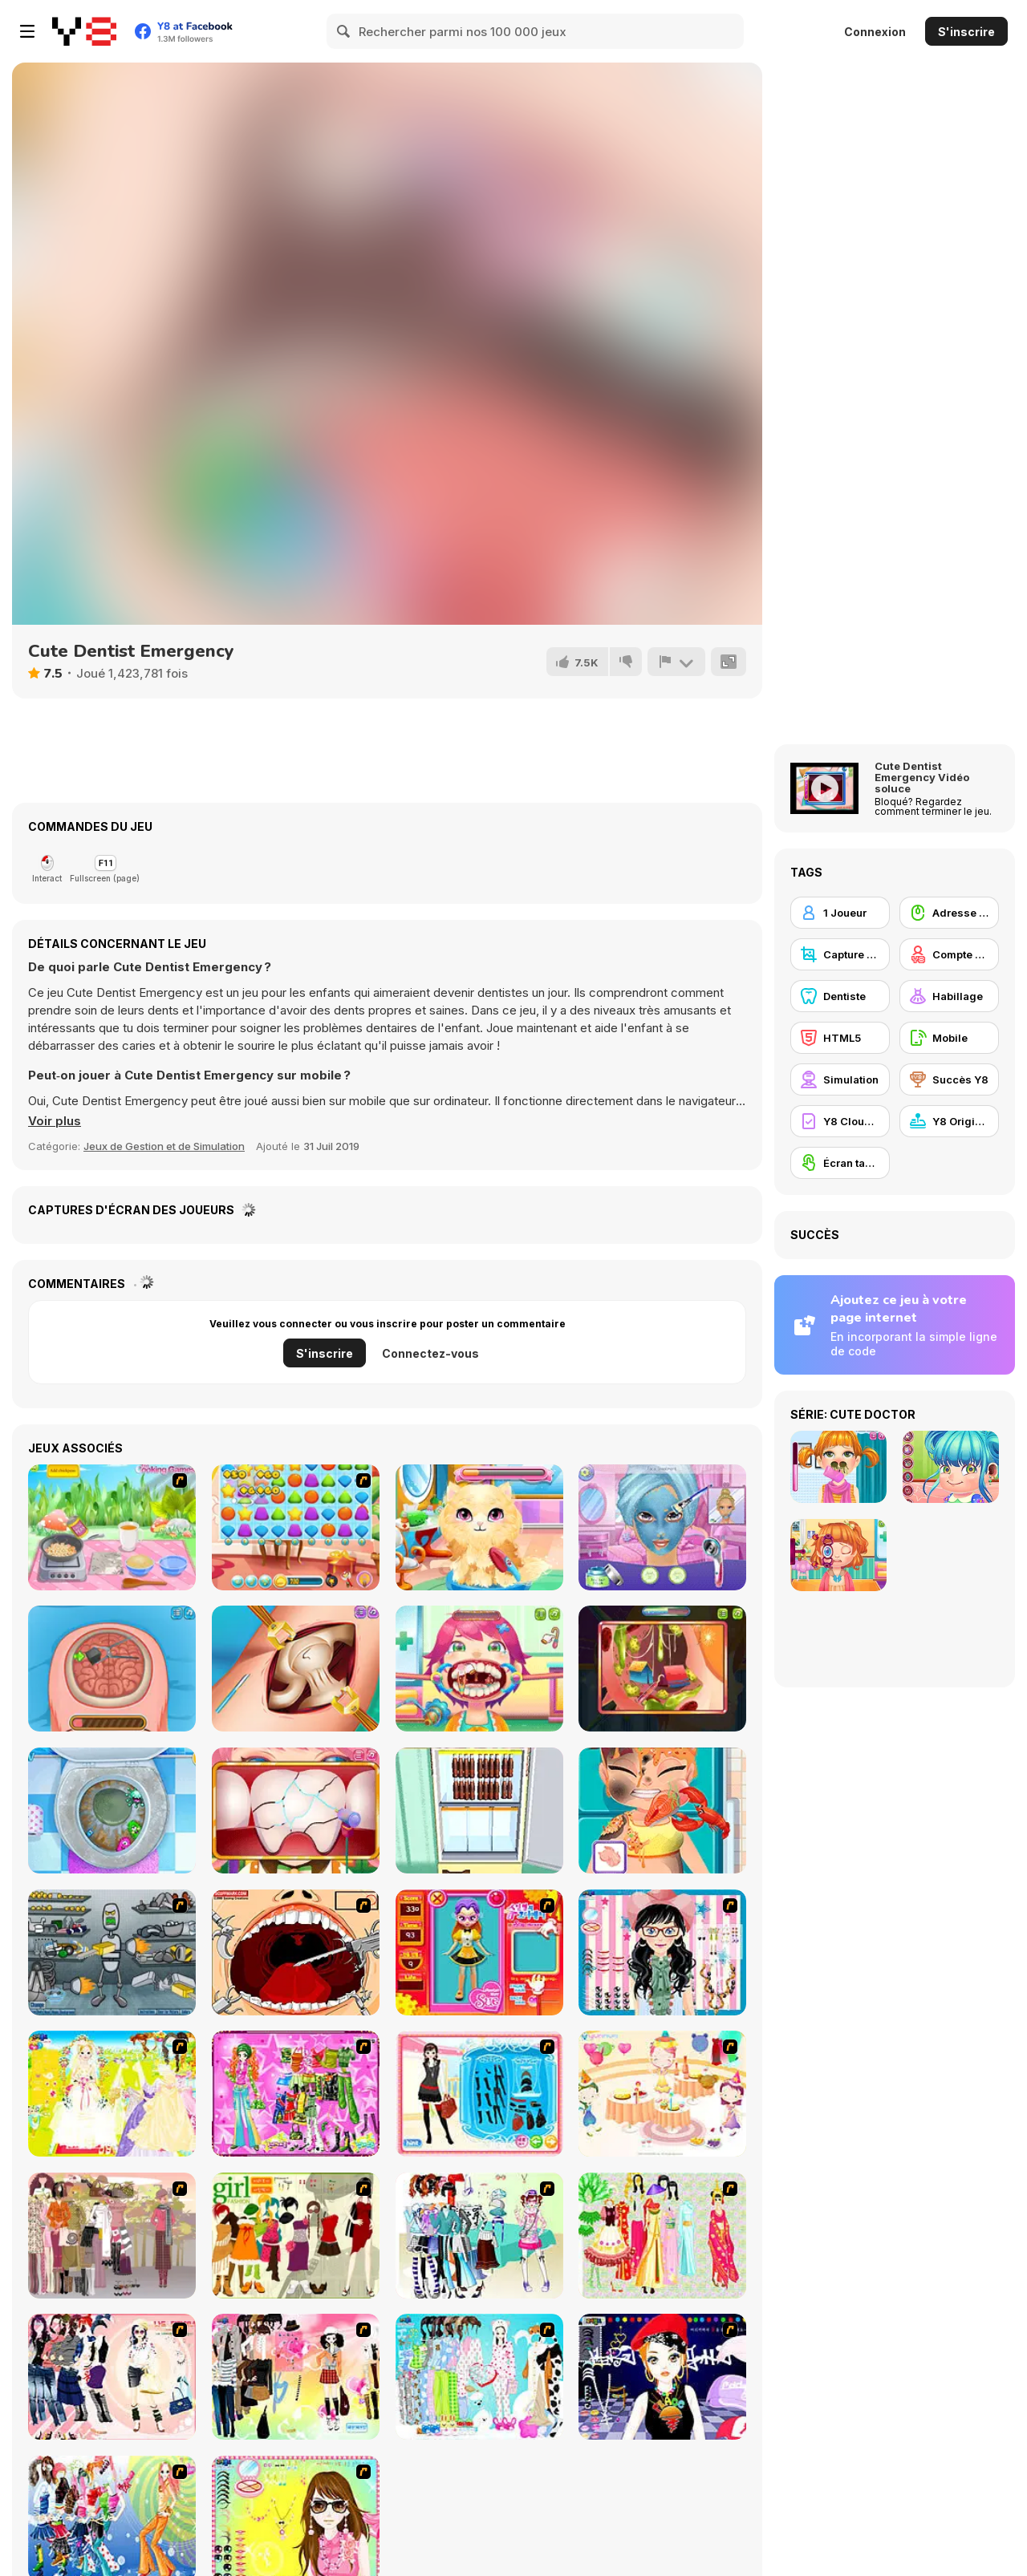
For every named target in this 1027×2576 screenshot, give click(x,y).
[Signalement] (676, 661)
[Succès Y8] (949, 1079)
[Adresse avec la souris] (949, 913)
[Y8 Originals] (949, 1121)
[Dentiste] (840, 996)
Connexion (875, 31)
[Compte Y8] (949, 954)
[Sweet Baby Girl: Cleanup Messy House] (112, 1810)
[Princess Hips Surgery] (296, 1669)
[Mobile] (949, 1038)
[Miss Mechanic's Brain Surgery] (112, 1669)
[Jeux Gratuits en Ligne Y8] (84, 31)
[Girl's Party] (662, 2094)
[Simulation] (840, 1079)
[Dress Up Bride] (112, 2094)
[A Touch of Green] (296, 2094)
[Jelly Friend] (296, 1527)
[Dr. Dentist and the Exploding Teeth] (296, 1952)
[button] (54, 1121)
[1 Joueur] (840, 913)
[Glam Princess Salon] (662, 1527)
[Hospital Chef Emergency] (662, 1810)
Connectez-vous (430, 1353)
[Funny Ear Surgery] (662, 1669)
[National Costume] (662, 2236)
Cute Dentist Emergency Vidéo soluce (922, 777)
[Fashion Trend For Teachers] (112, 2236)
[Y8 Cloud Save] (840, 1121)
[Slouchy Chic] (296, 2377)
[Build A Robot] (112, 1952)
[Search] (344, 31)
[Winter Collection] (479, 2236)
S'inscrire (966, 31)
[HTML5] (840, 1038)
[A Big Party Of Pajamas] (479, 2377)
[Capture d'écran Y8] (840, 954)
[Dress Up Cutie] (662, 1952)
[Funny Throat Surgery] (479, 1669)
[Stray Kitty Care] (479, 1527)
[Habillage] (949, 996)
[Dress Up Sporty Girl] (112, 2377)
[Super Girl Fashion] (296, 2236)
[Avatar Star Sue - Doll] (479, 1952)
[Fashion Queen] (479, 2094)
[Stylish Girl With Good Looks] (662, 2377)
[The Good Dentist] (296, 1810)
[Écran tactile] (840, 1163)
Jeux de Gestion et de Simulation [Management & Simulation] (164, 1146)
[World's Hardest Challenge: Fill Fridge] (479, 1810)
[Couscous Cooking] (112, 1527)
